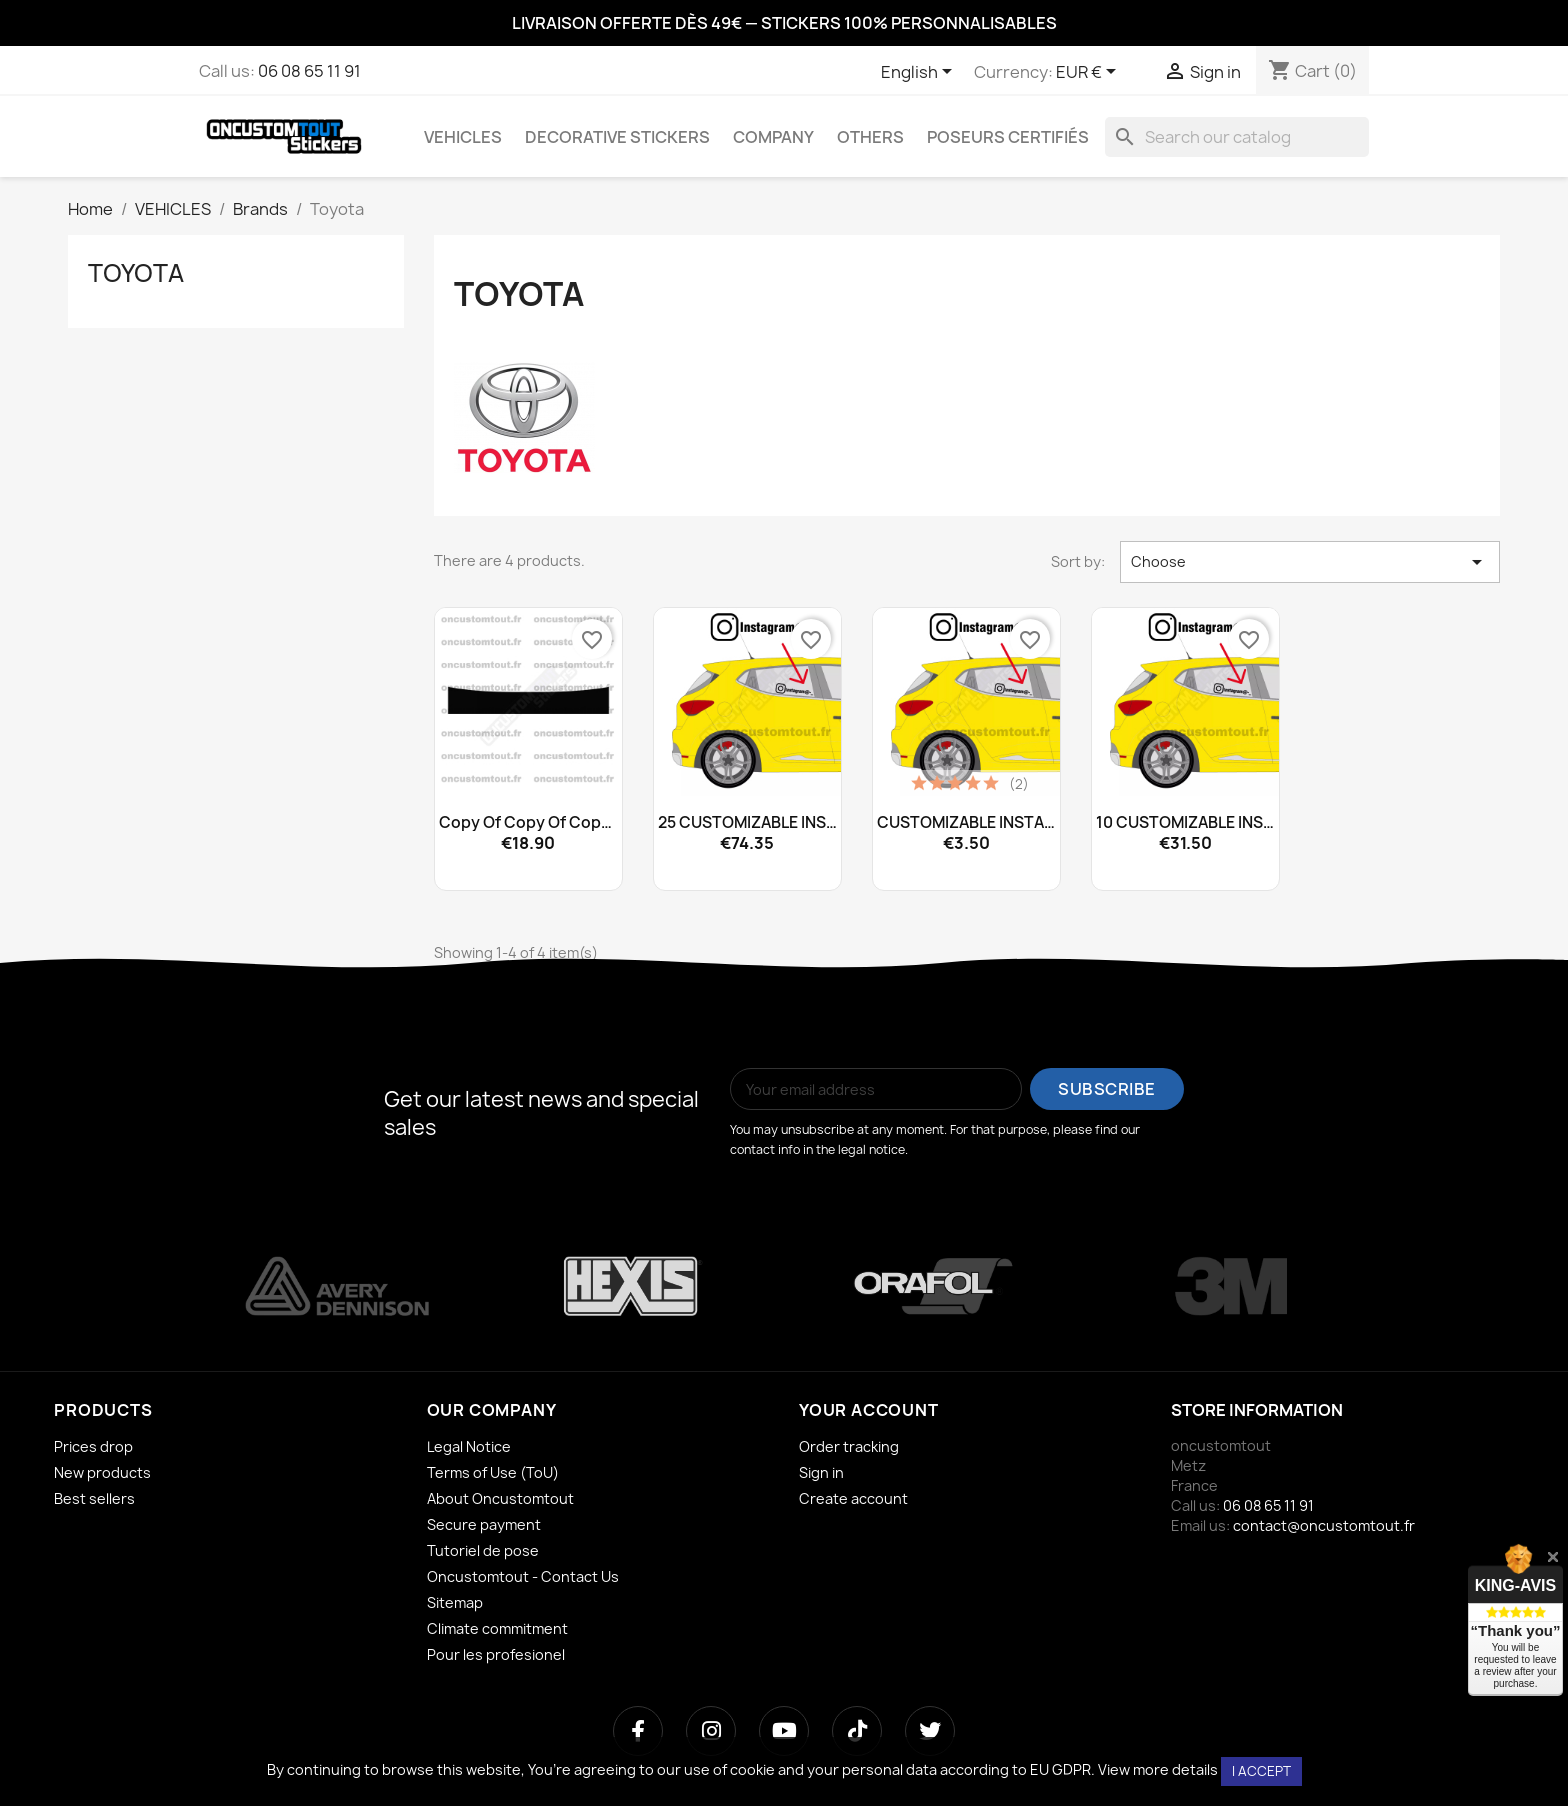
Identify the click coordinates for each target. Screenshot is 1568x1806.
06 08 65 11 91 (309, 71)
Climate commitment (497, 1628)
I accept (1261, 1771)
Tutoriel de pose (483, 1550)
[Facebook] (638, 1731)
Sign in (821, 1472)
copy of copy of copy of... (528, 823)
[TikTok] (857, 1731)
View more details (1158, 1769)
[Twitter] (930, 1731)
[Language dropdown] (920, 73)
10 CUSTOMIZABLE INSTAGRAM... (1185, 823)
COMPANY (773, 137)
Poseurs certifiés (1008, 137)
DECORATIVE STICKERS (617, 137)
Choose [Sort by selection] (1310, 562)
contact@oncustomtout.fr (1324, 1525)
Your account (869, 1410)
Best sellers (94, 1498)
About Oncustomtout (500, 1498)
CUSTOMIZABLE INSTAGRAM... (966, 823)
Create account (853, 1498)
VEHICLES (463, 137)
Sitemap (455, 1602)
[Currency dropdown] (1089, 73)
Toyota (136, 273)
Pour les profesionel (496, 1654)
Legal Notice (469, 1446)
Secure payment (484, 1524)
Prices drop (93, 1446)
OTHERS (870, 137)
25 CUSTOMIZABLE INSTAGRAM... (747, 823)
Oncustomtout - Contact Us (523, 1576)
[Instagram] (711, 1731)
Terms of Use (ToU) (493, 1472)
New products (102, 1472)
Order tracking (849, 1446)
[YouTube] (784, 1731)
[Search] (1237, 137)
